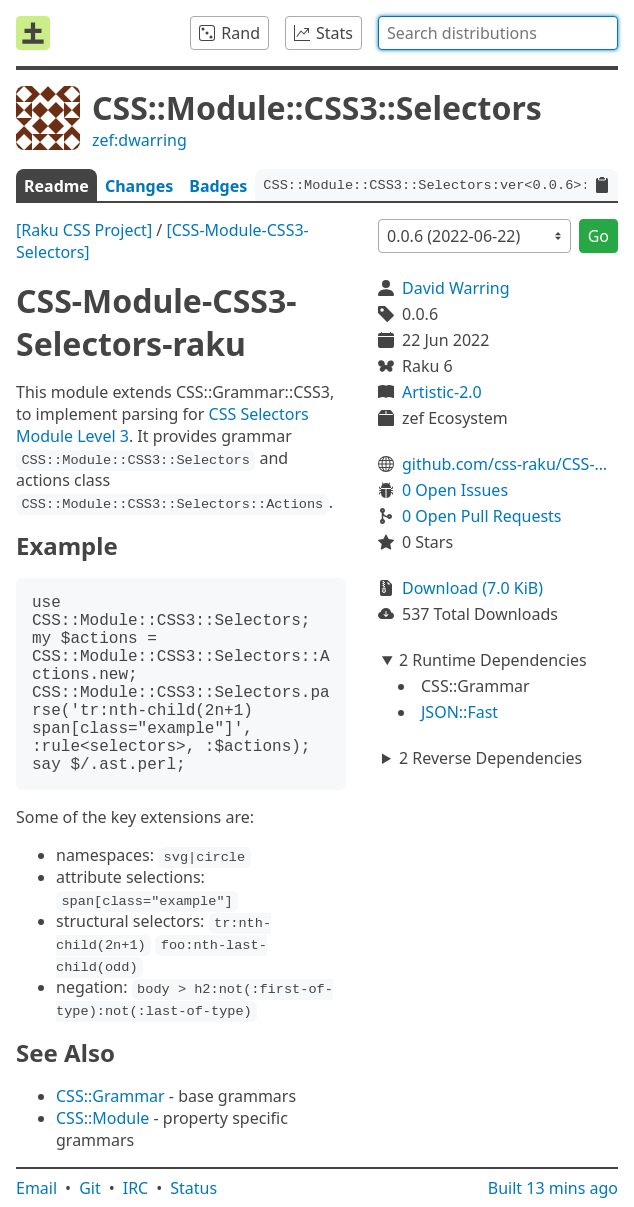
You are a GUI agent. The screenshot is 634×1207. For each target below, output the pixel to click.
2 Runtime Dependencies (493, 660)
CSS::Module (102, 1118)
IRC (136, 1188)
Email (36, 1188)
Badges (218, 186)
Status (193, 1188)
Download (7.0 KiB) (472, 588)
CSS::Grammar (110, 1096)
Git (90, 1188)
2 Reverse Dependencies (490, 758)
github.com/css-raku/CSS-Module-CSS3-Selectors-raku (510, 464)
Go (598, 236)
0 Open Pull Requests (482, 516)
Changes (139, 186)
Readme (56, 186)
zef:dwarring (139, 140)
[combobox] (498, 33)
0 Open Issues (455, 490)
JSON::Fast (459, 712)
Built (553, 1188)
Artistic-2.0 (442, 392)
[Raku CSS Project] (84, 230)
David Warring (456, 288)
